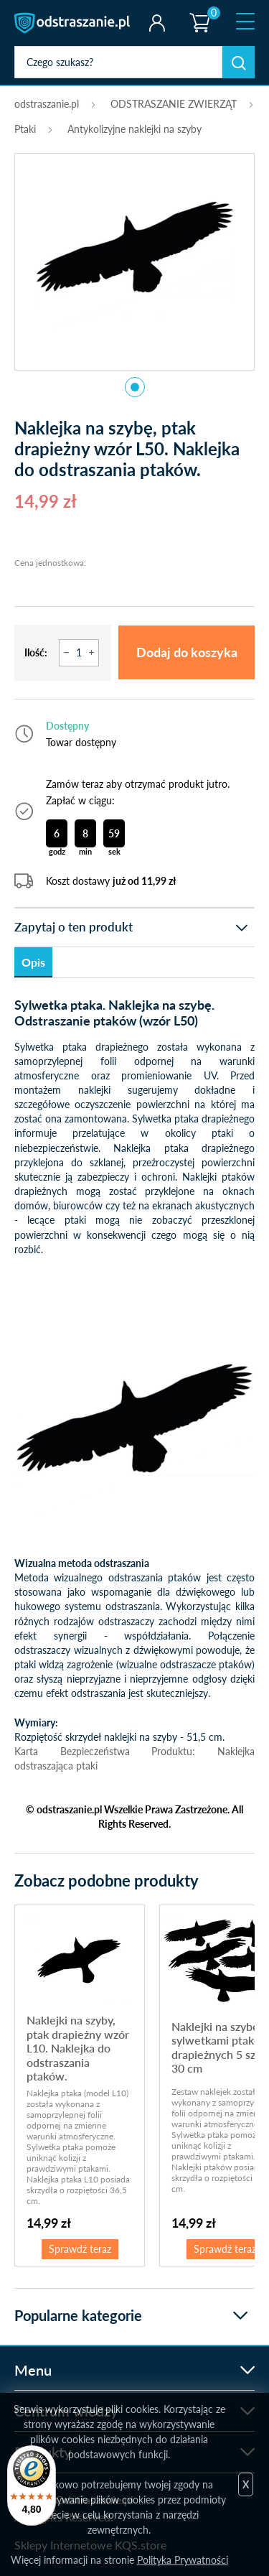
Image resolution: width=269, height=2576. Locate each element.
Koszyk (198, 10)
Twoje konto (156, 23)
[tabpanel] (134, 254)
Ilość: (35, 652)
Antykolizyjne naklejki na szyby (134, 129)
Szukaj (238, 62)
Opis (33, 962)
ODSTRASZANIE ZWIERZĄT (173, 104)
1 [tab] (135, 387)
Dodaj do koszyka (186, 652)
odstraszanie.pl (73, 23)
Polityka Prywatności (182, 2560)
